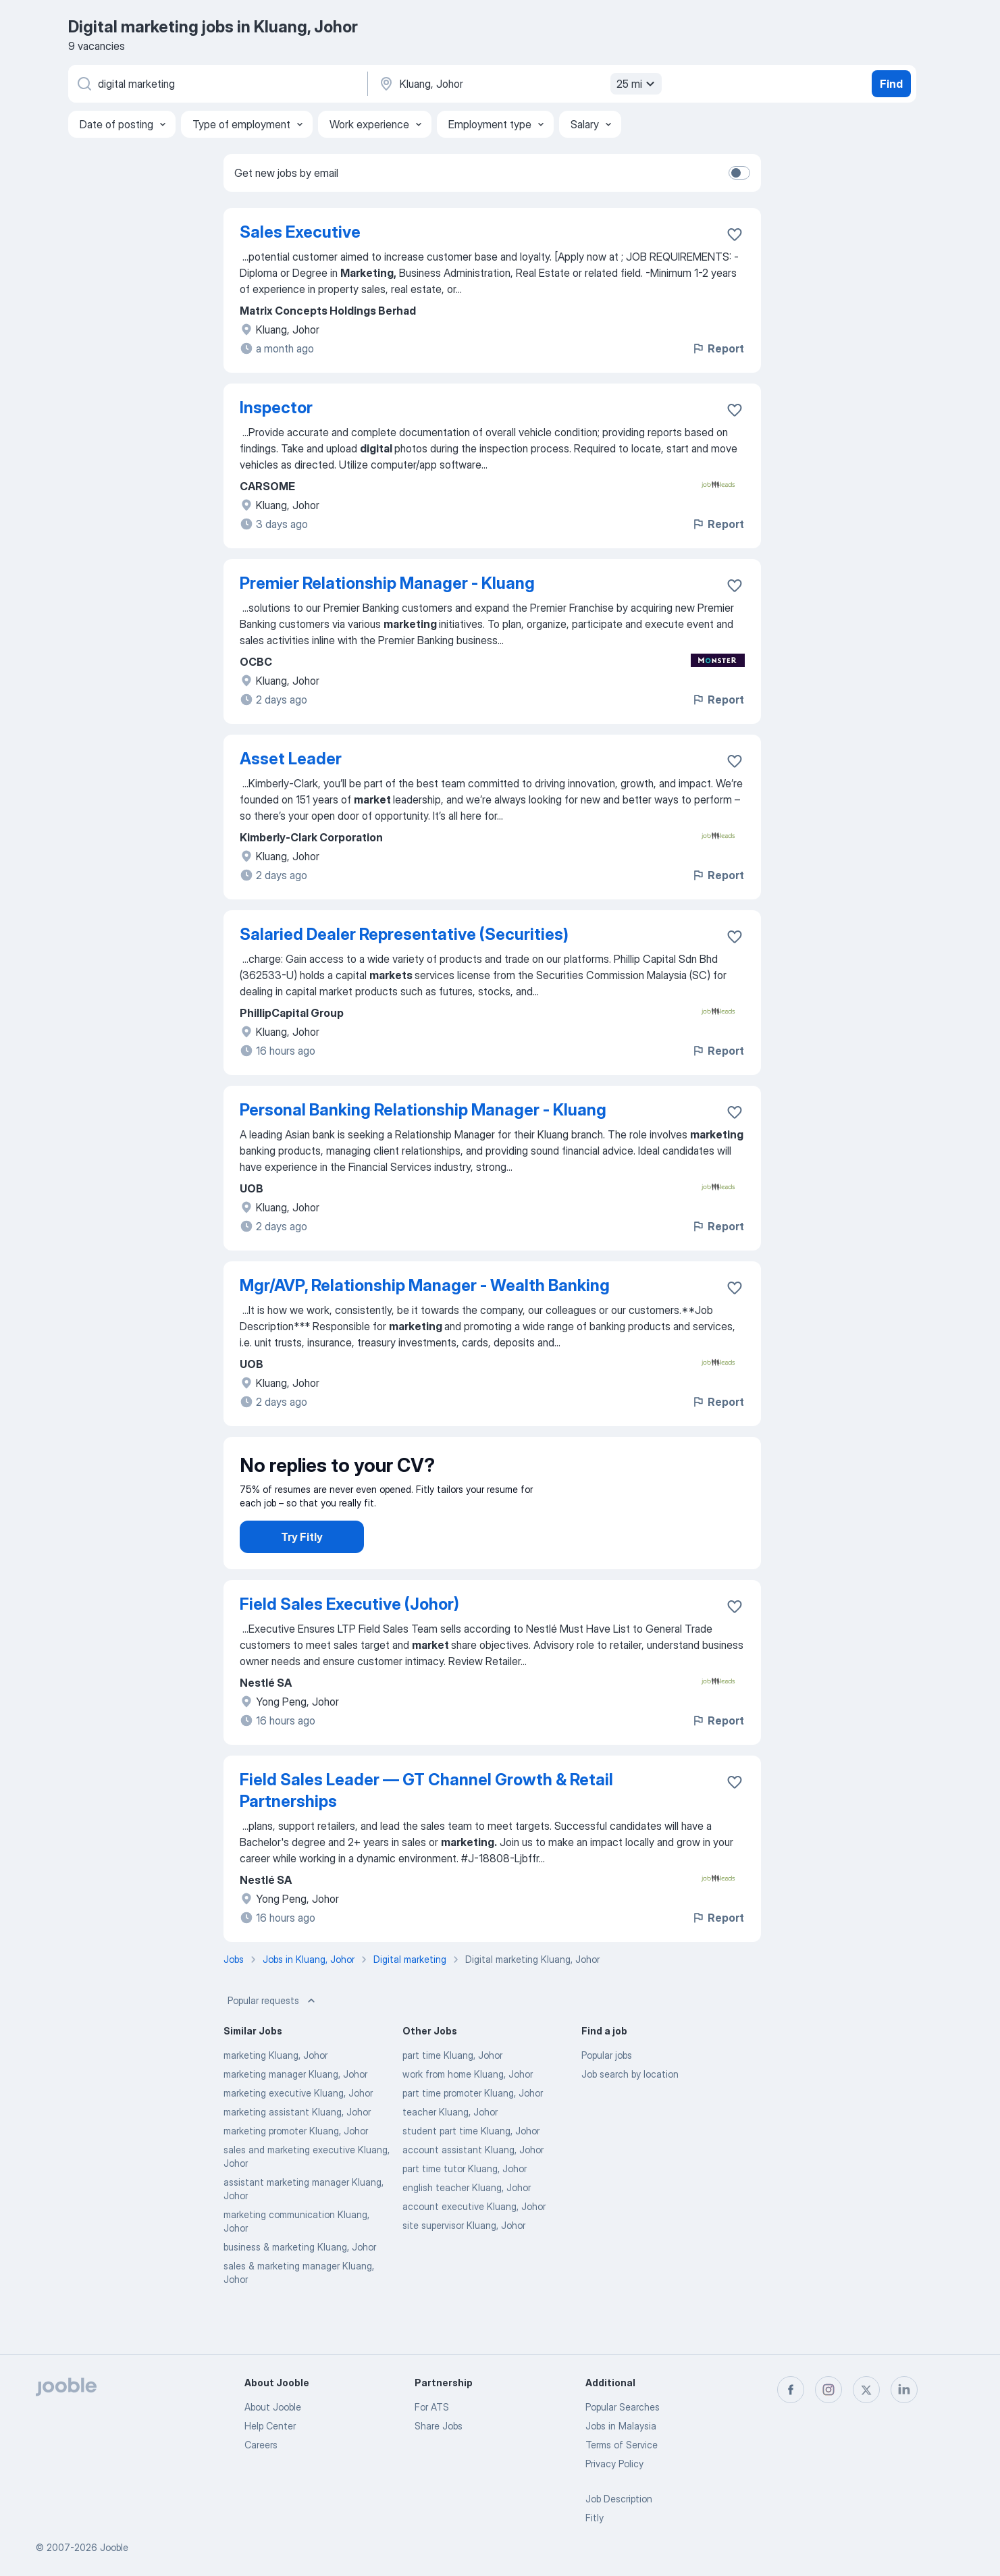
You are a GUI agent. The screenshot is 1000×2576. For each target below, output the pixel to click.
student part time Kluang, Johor (471, 2168)
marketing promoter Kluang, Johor (295, 2168)
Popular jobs (606, 2093)
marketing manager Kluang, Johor (295, 2112)
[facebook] (790, 2389)
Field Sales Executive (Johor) (349, 1642)
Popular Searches (622, 2407)
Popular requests (273, 2038)
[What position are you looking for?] (216, 84)
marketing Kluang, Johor (275, 2093)
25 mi (637, 84)
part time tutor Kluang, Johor (464, 2206)
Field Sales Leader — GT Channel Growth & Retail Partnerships (426, 1828)
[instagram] (828, 2389)
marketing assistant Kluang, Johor (297, 2149)
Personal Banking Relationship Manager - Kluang (423, 1110)
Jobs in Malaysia (620, 2426)
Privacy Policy (614, 2463)
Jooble (114, 2547)
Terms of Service (621, 2444)
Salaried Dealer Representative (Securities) (404, 934)
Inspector (276, 407)
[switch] (739, 173)
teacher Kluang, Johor (450, 2149)
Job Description (618, 2498)
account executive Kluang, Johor (474, 2244)
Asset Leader (291, 758)
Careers (261, 2444)
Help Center (270, 2426)
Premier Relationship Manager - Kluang (387, 583)
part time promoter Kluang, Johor (472, 2130)
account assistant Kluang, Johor (473, 2187)
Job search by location (630, 2112)
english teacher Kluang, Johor (466, 2225)
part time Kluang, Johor (452, 2093)
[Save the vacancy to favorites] (734, 234)
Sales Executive (300, 232)
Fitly (594, 2517)
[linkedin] (904, 2389)
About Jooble (272, 2407)
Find (891, 83)
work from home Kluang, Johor (467, 2112)
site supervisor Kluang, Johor (463, 2263)
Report (717, 348)
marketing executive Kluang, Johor (298, 2130)
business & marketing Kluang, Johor (299, 2284)
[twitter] (866, 2389)
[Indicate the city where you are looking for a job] (518, 84)
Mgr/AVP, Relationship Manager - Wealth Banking (425, 1285)
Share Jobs (439, 2426)
